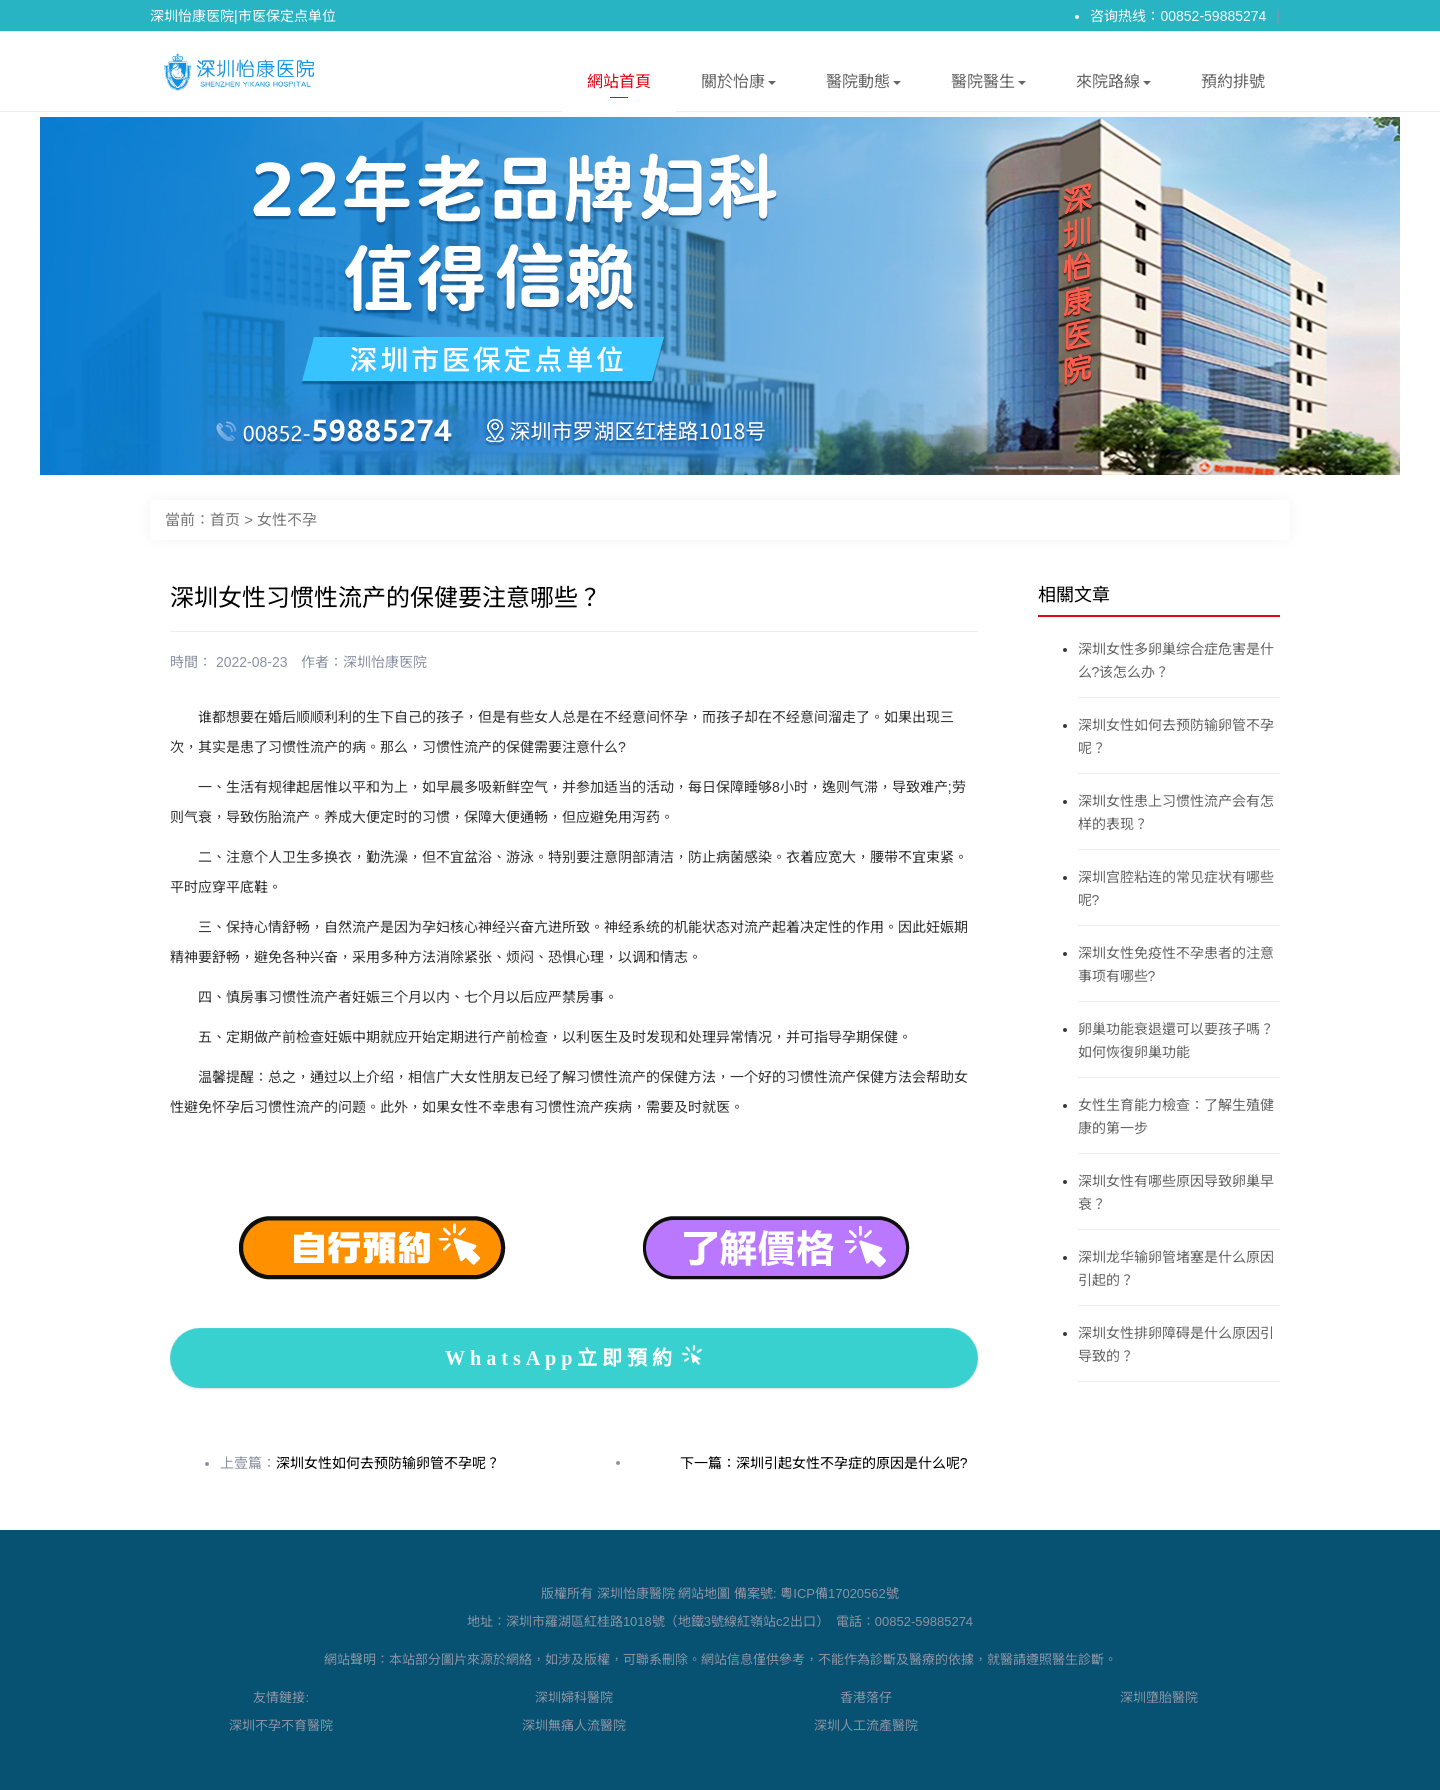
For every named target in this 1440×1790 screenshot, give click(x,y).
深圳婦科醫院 (574, 1697)
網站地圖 (704, 1593)
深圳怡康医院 (385, 662)
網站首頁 (619, 85)
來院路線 (1113, 85)
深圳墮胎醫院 (1159, 1697)
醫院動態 (863, 85)
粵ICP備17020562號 (839, 1593)
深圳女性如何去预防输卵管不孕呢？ (388, 1463)
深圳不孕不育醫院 (281, 1725)
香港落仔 (866, 1697)
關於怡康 (738, 85)
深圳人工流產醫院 (866, 1725)
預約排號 (1233, 81)
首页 (225, 519)
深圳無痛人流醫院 (574, 1725)
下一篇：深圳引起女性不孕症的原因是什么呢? (824, 1463)
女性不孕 (287, 519)
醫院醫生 (988, 85)
